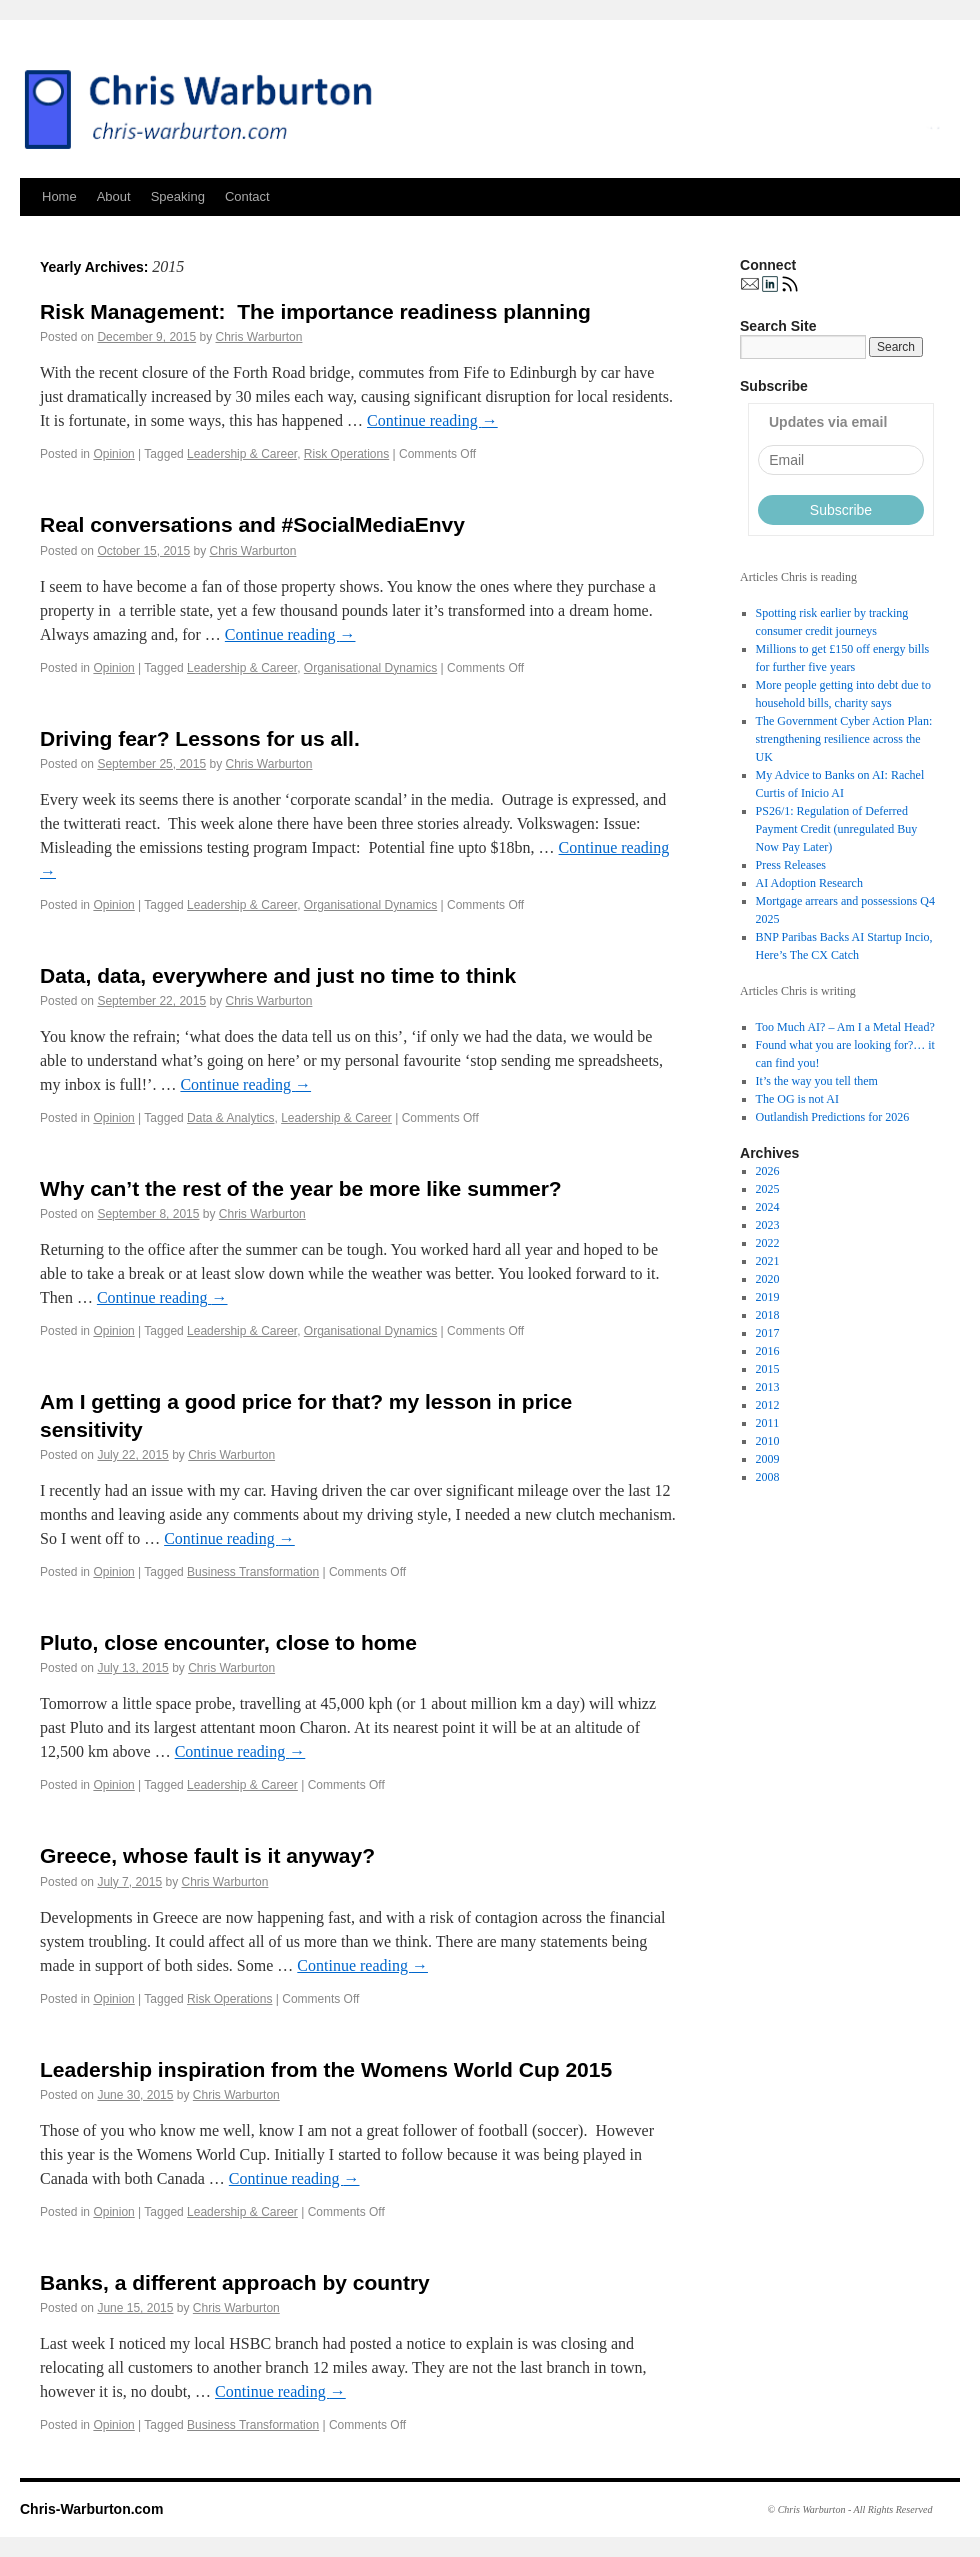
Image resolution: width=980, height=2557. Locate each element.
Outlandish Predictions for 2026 (833, 1117)
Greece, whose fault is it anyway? (207, 1855)
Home (59, 196)
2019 (768, 1297)
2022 (768, 1243)
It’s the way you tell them (817, 1081)
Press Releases (791, 865)
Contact (247, 196)
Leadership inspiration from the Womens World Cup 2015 (326, 2069)
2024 (768, 1207)
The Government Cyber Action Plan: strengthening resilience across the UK (844, 739)
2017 (768, 1333)
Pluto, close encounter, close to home (228, 1642)
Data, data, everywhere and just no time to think (278, 975)
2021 (768, 1261)
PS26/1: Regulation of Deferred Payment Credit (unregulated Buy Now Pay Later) (837, 829)
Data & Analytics (230, 1118)
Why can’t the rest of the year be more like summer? (301, 1188)
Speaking (178, 196)
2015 (768, 1369)
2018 (768, 1315)
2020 (768, 1279)
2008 (768, 1477)
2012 (768, 1405)
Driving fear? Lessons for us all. (200, 738)
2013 (768, 1387)
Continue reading (432, 420)
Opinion (113, 454)
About (114, 196)
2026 (768, 1171)
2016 (768, 1351)
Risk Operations (346, 454)
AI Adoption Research (809, 883)
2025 (768, 1189)
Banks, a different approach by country (235, 2282)
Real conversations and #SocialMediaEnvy (252, 524)
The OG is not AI (797, 1099)
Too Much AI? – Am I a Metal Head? (845, 1027)
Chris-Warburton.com (91, 2509)
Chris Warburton (259, 337)
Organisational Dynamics (370, 668)
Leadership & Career (242, 454)
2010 (768, 1441)
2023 (768, 1225)
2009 (768, 1459)
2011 (768, 1423)
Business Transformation (253, 1572)
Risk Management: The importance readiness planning (315, 311)
